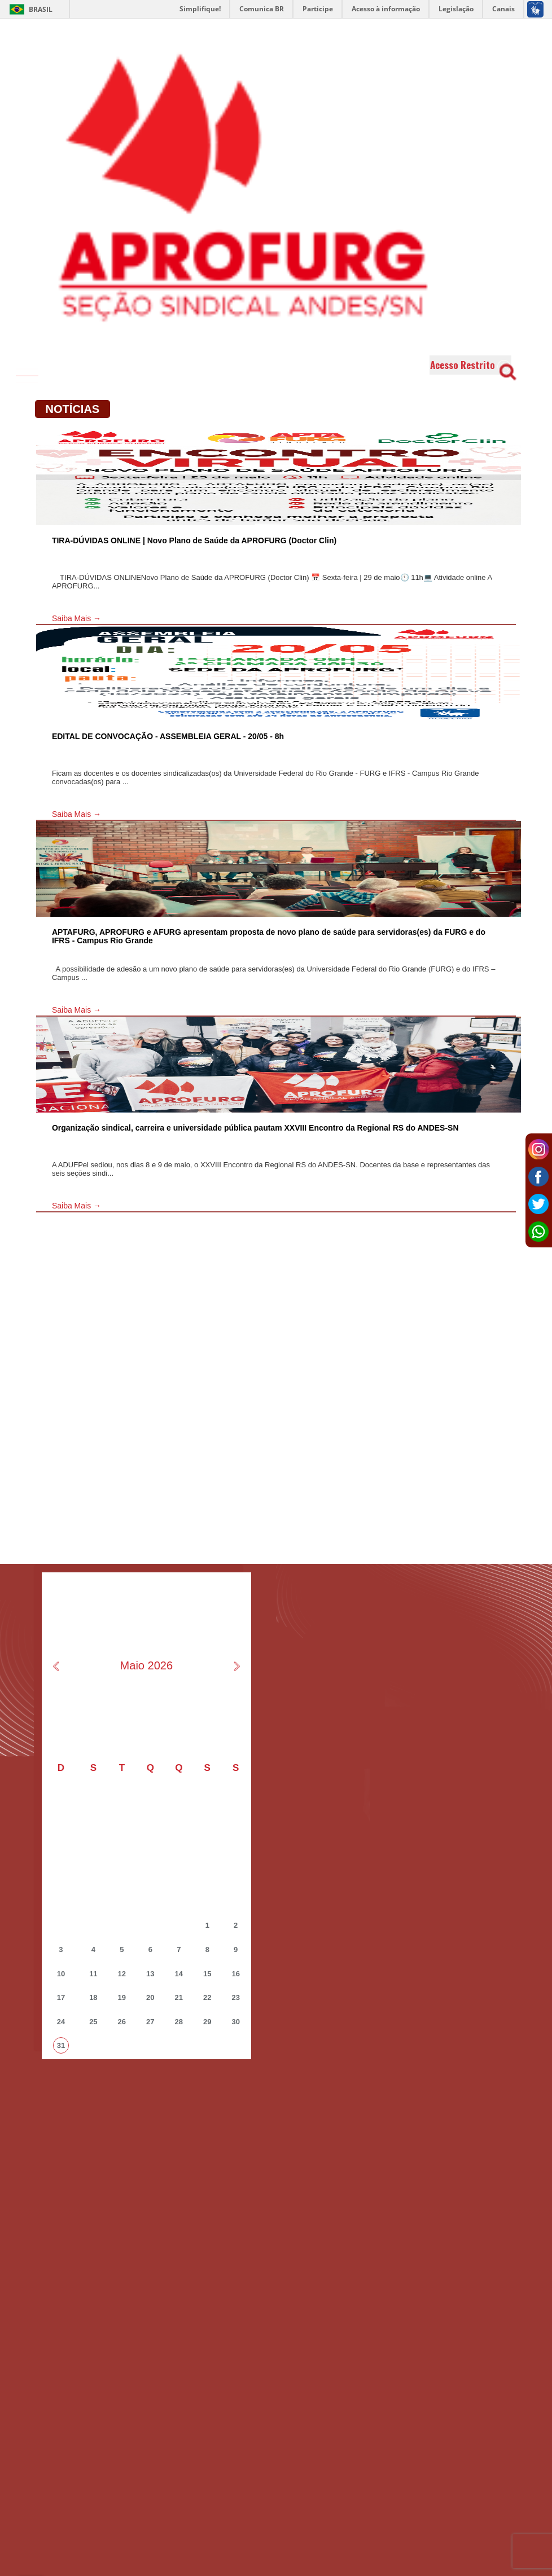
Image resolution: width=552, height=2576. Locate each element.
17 (61, 1997)
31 (61, 2045)
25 (93, 2021)
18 (93, 1997)
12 (122, 1974)
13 (150, 1974)
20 (150, 1997)
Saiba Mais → (76, 618)
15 (207, 1974)
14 (179, 1974)
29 (207, 2021)
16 (235, 1974)
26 (122, 2021)
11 (93, 1974)
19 (122, 1997)
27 (150, 2021)
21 (179, 1997)
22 (207, 1997)
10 (61, 1974)
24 (61, 2021)
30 (235, 2021)
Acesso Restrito (470, 365)
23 (235, 1997)
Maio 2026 (146, 1665)
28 (179, 2021)
